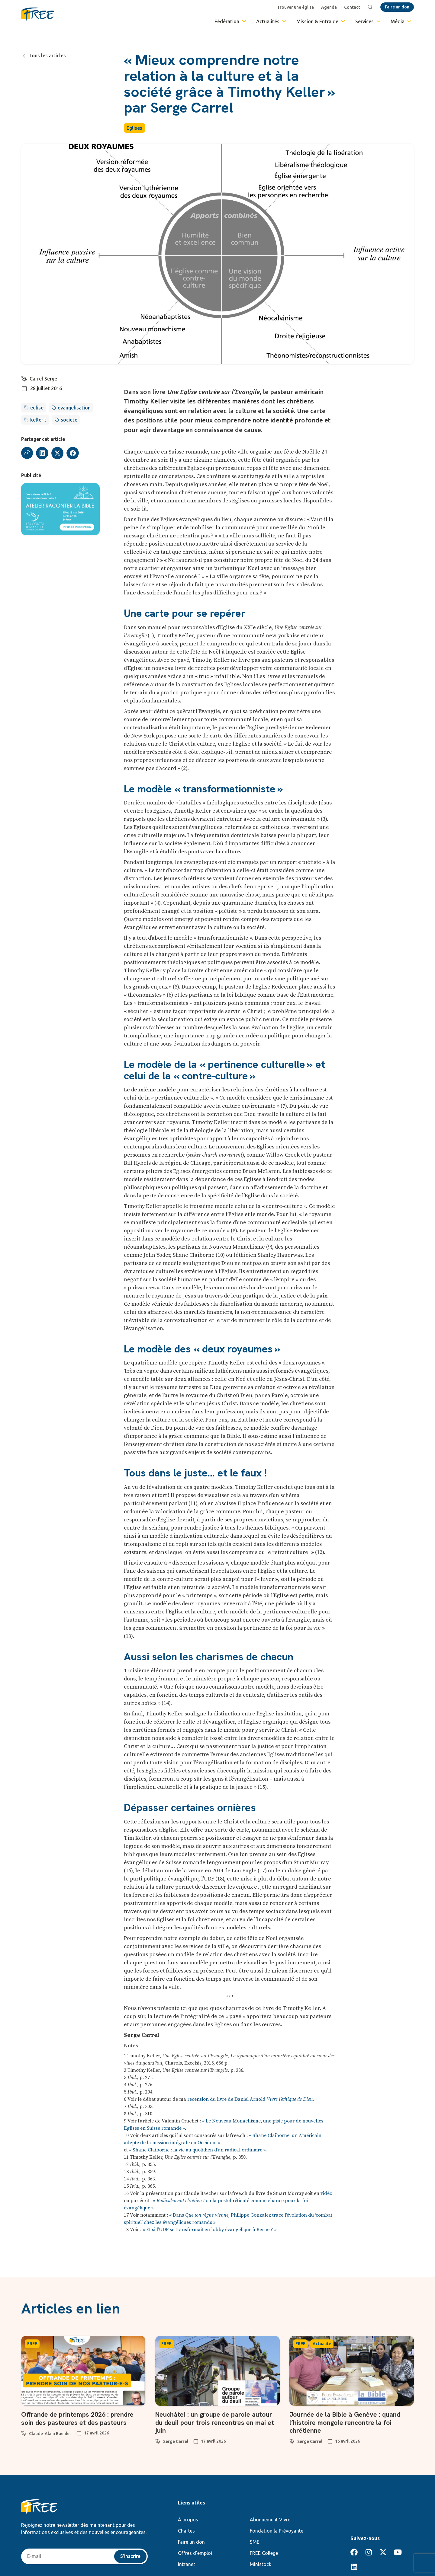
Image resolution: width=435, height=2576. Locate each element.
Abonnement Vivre (270, 2519)
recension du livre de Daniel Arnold (250, 2099)
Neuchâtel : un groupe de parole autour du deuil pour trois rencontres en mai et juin (215, 2422)
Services (368, 21)
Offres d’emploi (195, 2553)
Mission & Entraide (321, 21)
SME (254, 2542)
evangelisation (74, 407)
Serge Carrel (175, 2441)
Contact (352, 7)
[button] (42, 453)
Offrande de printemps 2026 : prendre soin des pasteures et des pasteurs (78, 2418)
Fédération (230, 21)
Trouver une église (295, 7)
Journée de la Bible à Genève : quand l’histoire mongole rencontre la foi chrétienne (345, 2422)
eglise (37, 407)
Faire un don (191, 2542)
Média (401, 21)
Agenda (329, 7)
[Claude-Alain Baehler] (24, 2432)
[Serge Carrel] (158, 2440)
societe (69, 419)
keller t (38, 419)
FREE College (264, 2553)
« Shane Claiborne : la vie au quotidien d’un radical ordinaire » (197, 2150)
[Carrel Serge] (24, 378)
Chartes (186, 2530)
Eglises (134, 128)
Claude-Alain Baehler (50, 2433)
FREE (32, 2343)
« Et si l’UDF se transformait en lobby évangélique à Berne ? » (210, 2230)
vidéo (326, 2193)
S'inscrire (130, 2556)
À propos (188, 2519)
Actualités (271, 21)
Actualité (322, 2343)
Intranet (186, 2564)
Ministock (260, 2564)
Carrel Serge (43, 378)
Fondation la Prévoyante (276, 2530)
